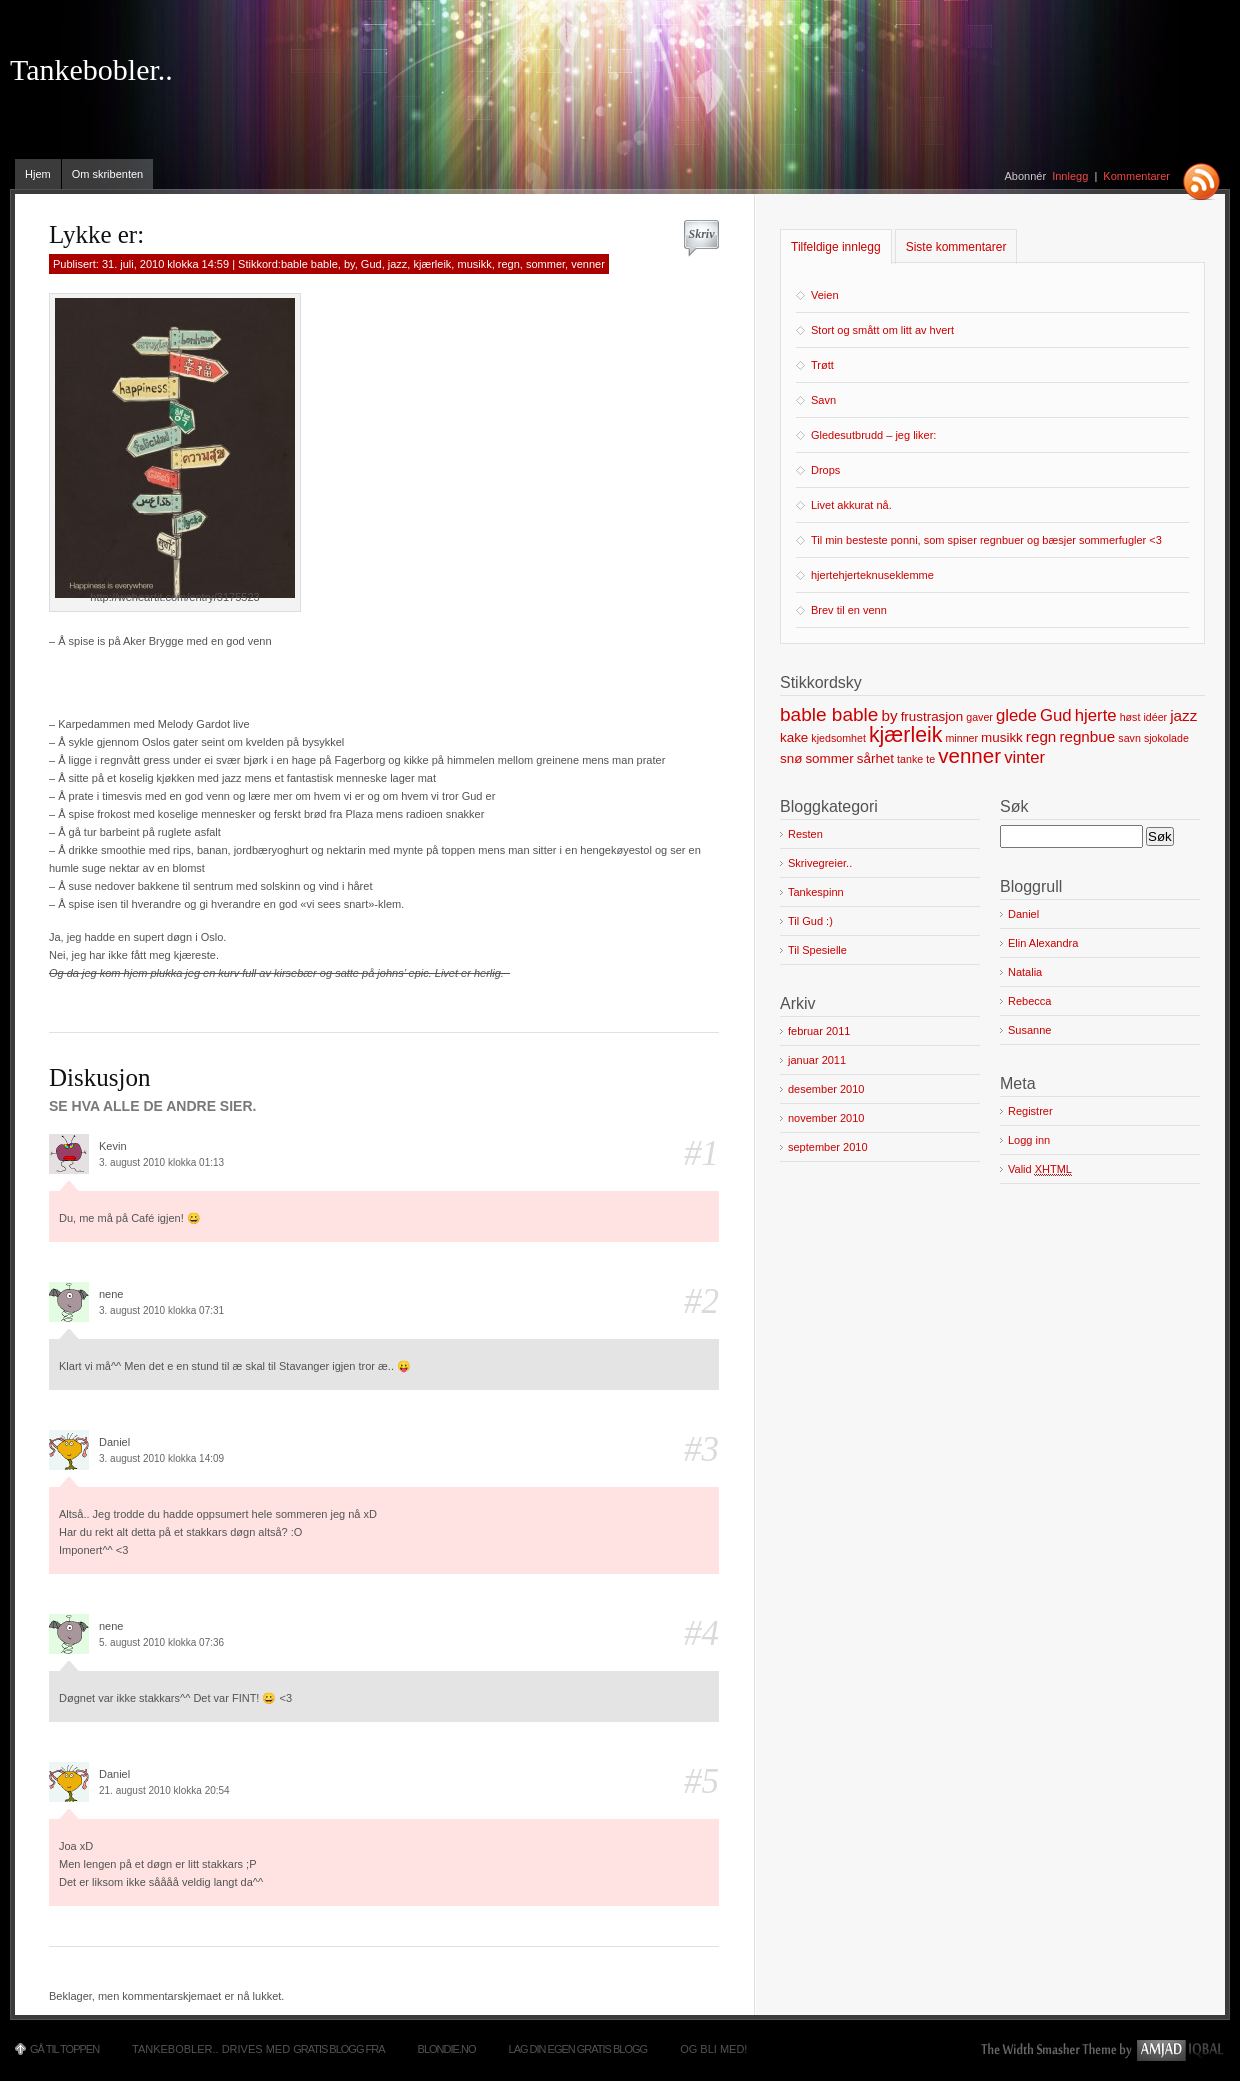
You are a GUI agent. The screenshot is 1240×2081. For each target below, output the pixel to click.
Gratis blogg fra (338, 2049)
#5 (701, 1781)
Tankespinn (816, 892)
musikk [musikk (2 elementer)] (1002, 737)
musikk (474, 264)
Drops (825, 470)
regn (509, 264)
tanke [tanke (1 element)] (910, 759)
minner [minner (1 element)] (961, 738)
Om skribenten (108, 174)
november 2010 (826, 1118)
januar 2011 (817, 1060)
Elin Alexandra (1043, 943)
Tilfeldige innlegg (836, 247)
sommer (545, 264)
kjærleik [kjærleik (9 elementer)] (905, 735)
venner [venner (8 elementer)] (969, 755)
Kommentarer (1136, 176)
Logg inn (1029, 1140)
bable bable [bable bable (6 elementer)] (829, 714)
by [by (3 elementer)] (889, 715)
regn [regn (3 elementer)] (1041, 736)
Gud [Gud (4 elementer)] (1056, 715)
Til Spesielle (817, 950)
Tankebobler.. (91, 70)
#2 (701, 1301)
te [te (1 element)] (930, 759)
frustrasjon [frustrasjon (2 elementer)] (932, 716)
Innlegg (1070, 176)
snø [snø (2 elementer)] (791, 758)
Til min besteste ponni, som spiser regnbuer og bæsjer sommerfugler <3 (986, 540)
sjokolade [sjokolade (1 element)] (1166, 738)
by (349, 264)
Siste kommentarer (956, 247)
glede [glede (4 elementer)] (1016, 715)
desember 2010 (826, 1089)
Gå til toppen (64, 2049)
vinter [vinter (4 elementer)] (1024, 757)
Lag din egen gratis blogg (578, 2049)
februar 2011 (819, 1031)
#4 (701, 1633)
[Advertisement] (283, 680)
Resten (805, 834)
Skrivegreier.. (820, 863)
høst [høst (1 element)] (1130, 717)
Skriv (701, 234)
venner (588, 264)
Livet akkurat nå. (851, 505)
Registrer (1030, 1111)
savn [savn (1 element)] (1129, 738)
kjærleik (432, 264)
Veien (825, 295)
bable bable (309, 264)
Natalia (1025, 972)
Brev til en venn (849, 610)
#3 (701, 1449)
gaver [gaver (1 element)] (979, 717)
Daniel (1023, 914)
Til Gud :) (810, 921)
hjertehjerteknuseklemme (872, 575)
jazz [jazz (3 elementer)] (1183, 715)
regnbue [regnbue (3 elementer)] (1087, 736)
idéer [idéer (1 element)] (1155, 717)
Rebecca (1029, 1001)
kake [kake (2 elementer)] (794, 737)
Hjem (38, 174)
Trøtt (822, 365)
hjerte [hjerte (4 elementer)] (1096, 715)
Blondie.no (447, 2049)
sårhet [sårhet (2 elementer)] (875, 758)
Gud (371, 264)
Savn (823, 400)
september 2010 (828, 1147)
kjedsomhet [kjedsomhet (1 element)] (838, 738)
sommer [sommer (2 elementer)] (829, 758)
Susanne (1029, 1030)
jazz (398, 264)
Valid (1040, 1169)
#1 (701, 1153)
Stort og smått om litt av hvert (882, 330)
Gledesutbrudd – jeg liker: (873, 435)
